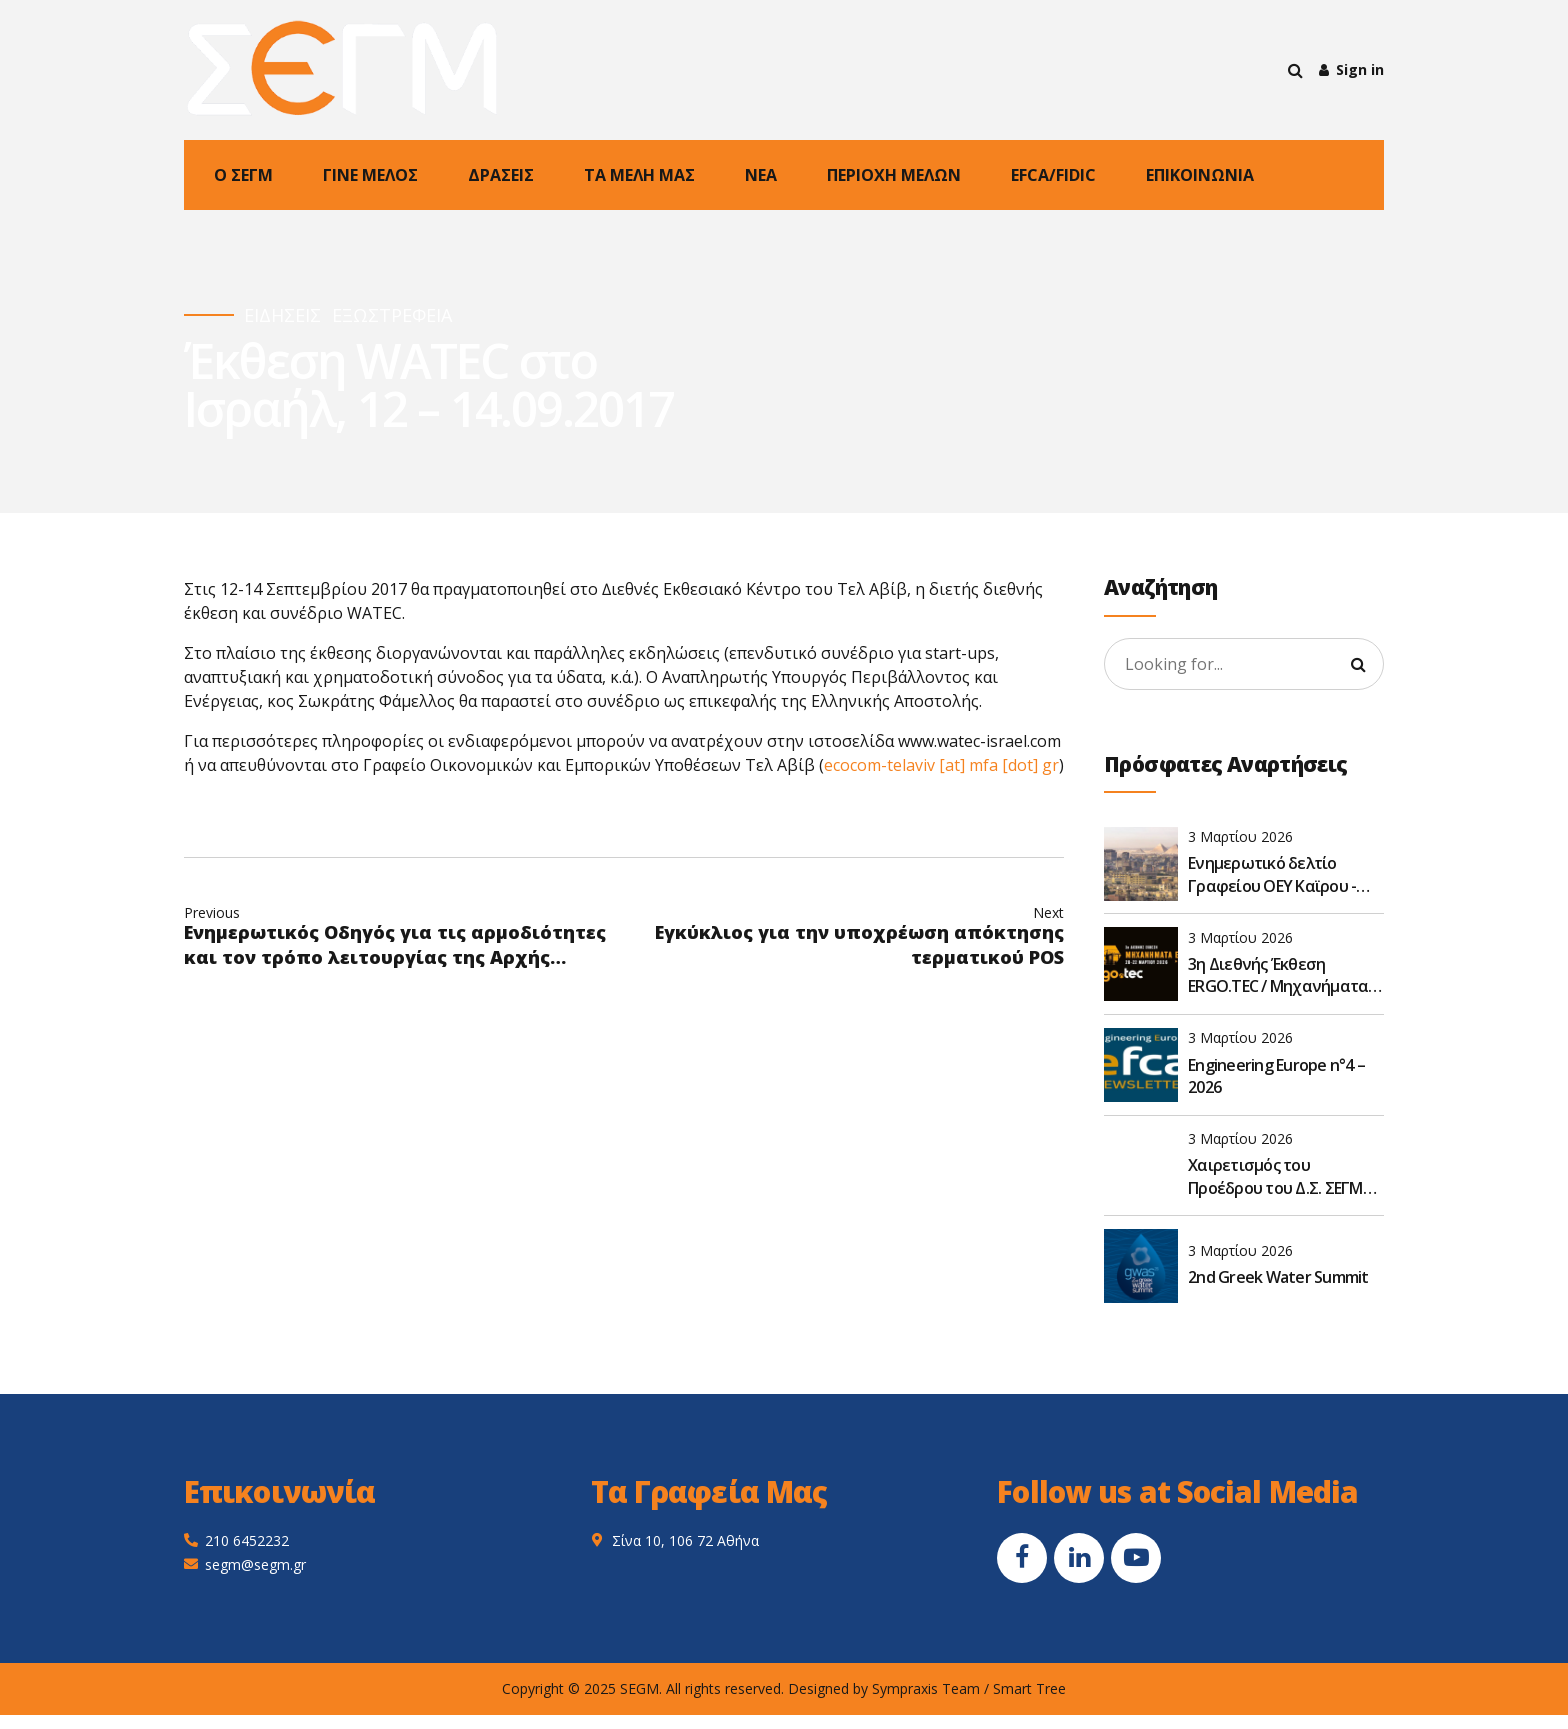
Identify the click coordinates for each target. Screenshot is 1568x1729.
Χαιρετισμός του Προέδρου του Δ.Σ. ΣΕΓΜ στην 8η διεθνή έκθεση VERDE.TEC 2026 (1275, 1176)
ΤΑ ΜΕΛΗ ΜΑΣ (639, 175)
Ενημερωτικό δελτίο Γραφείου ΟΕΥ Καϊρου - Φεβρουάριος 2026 (1272, 874)
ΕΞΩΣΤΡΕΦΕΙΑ (392, 315)
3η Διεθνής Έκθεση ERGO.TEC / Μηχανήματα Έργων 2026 (1278, 975)
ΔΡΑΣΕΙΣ (501, 175)
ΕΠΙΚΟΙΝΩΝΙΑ (1200, 175)
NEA (761, 175)
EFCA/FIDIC (1053, 175)
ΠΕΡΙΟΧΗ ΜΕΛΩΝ (894, 175)
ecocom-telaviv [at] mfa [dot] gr (941, 765)
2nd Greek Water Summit (1278, 1277)
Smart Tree (1029, 1688)
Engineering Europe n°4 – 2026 (1276, 1076)
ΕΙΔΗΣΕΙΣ (282, 315)
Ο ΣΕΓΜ (243, 175)
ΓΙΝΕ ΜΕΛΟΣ (370, 175)
